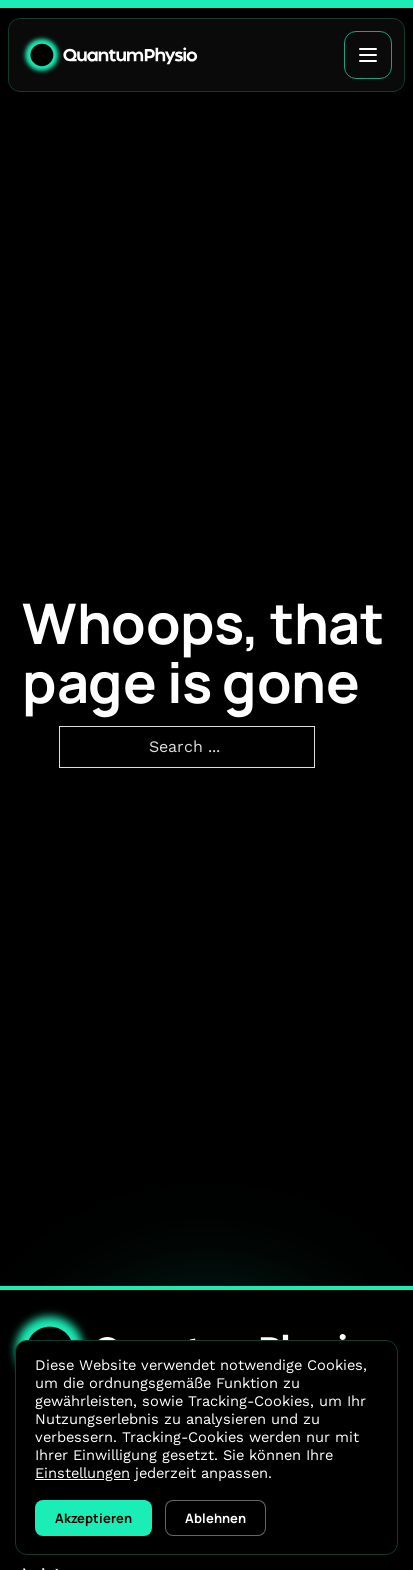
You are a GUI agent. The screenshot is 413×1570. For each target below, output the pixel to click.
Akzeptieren (93, 1518)
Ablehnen (215, 1518)
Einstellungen (82, 1473)
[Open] (368, 55)
